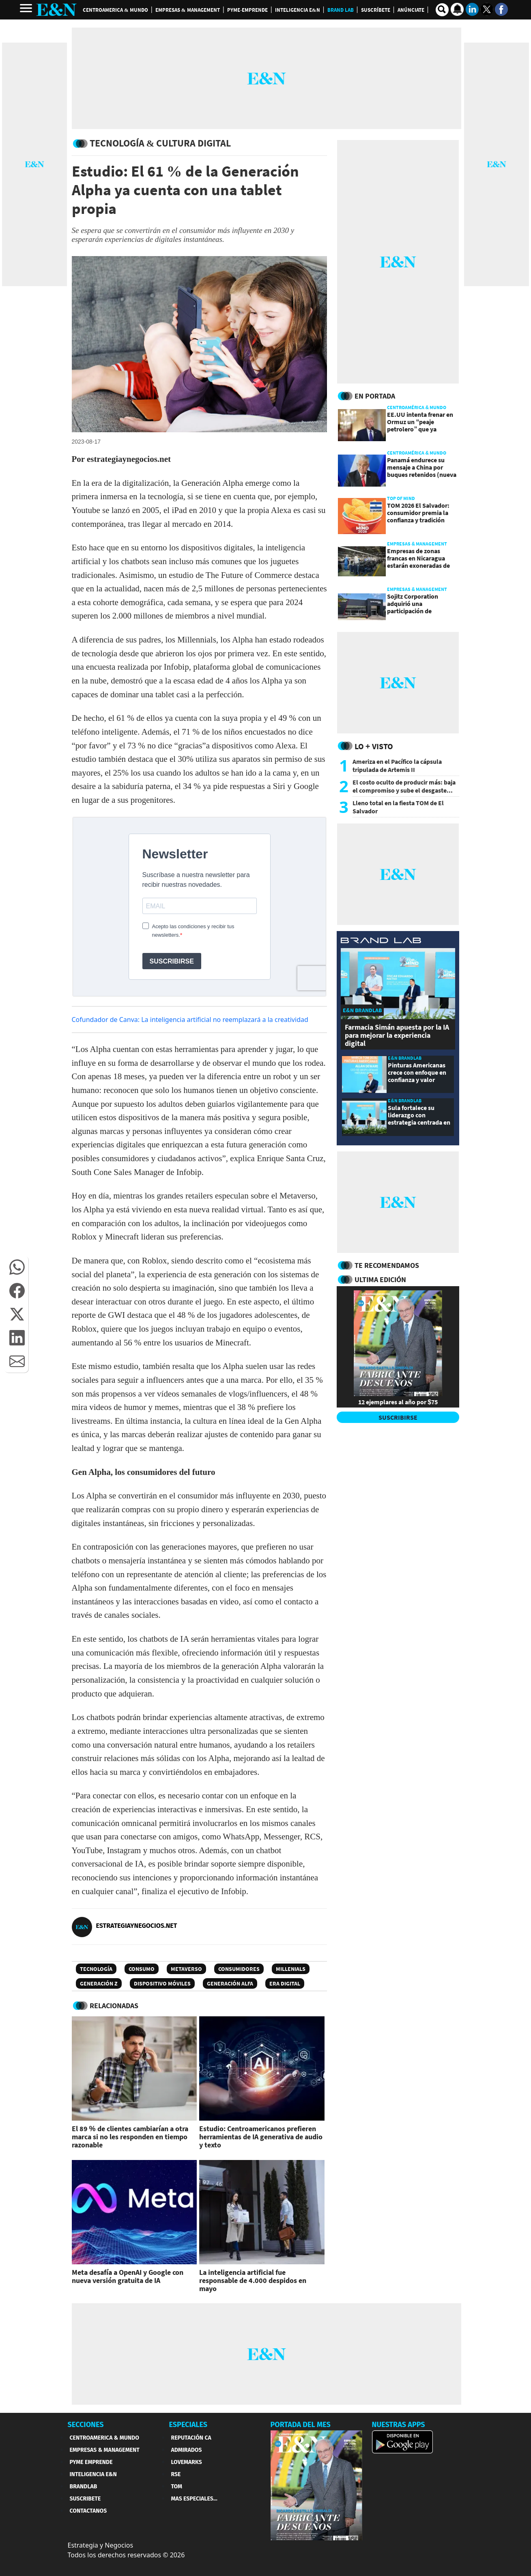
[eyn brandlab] (381, 941)
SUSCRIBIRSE (397, 1417)
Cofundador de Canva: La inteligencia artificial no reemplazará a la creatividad (190, 1019)
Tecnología (96, 1968)
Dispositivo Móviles (162, 1983)
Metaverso (186, 1968)
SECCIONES (86, 2424)
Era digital (284, 1983)
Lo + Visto (374, 746)
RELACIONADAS (114, 2005)
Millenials (290, 1968)
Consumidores (239, 1968)
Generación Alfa (230, 1983)
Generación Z (99, 1983)
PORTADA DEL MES (301, 2424)
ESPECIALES (188, 2424)
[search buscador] (442, 9)
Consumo (142, 1968)
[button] (17, 1267)
